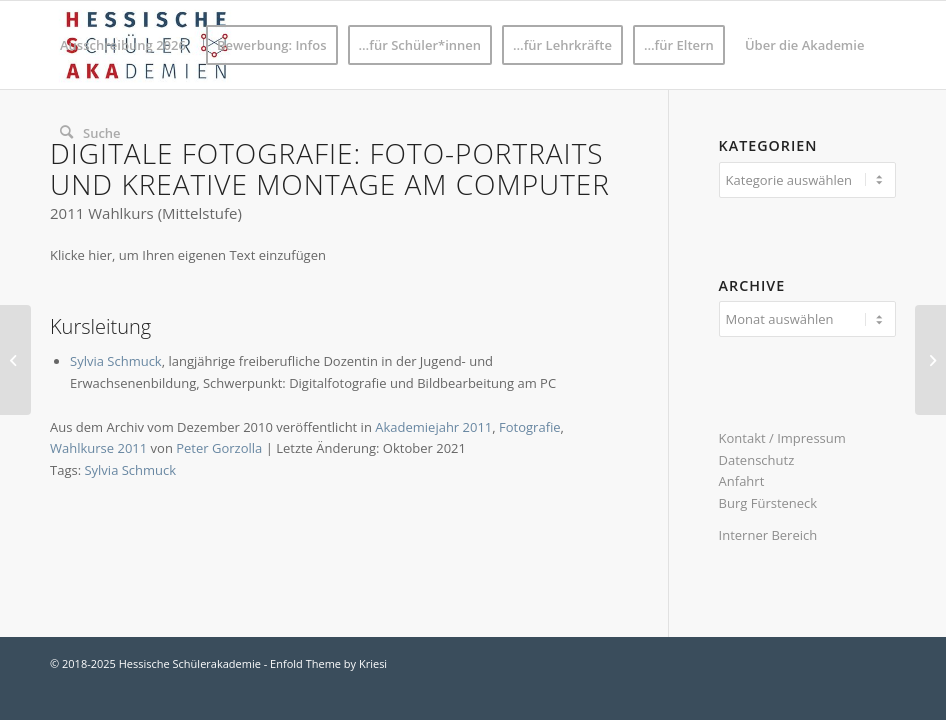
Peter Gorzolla (219, 448)
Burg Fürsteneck (768, 503)
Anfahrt (742, 481)
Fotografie (530, 427)
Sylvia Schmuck (116, 361)
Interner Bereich (768, 535)
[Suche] (90, 133)
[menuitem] (123, 45)
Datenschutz (757, 460)
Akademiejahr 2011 (433, 427)
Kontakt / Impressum (782, 438)
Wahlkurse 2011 (98, 448)
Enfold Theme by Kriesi (328, 663)
